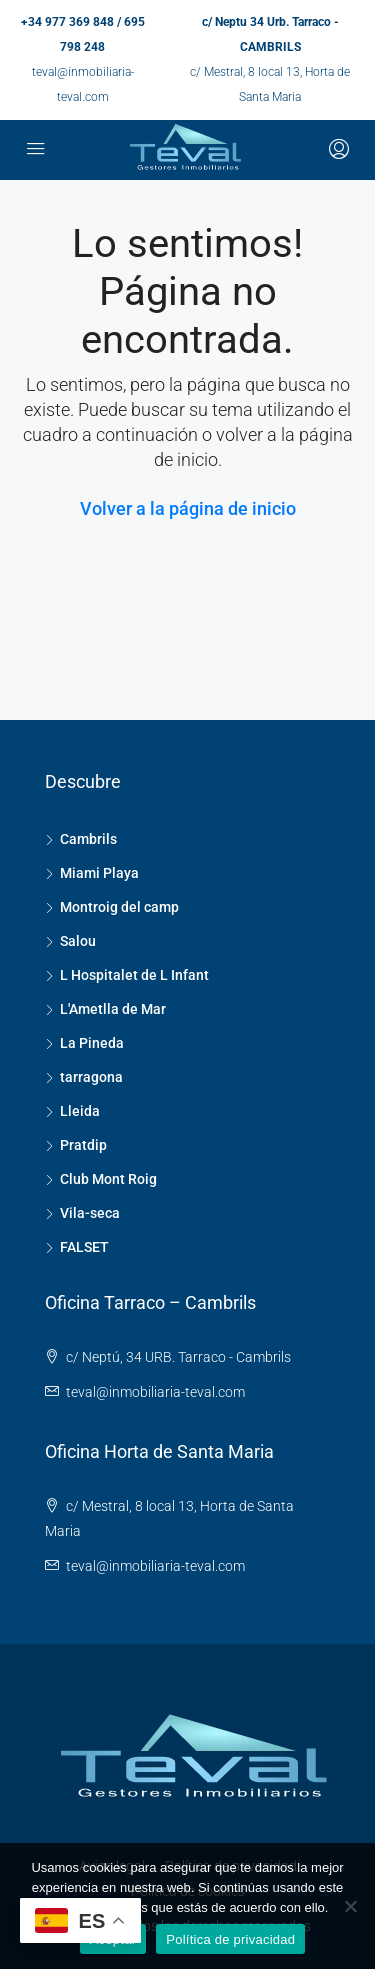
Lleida (80, 1111)
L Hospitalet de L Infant (134, 975)
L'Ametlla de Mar (113, 1009)
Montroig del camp (119, 907)
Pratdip (83, 1145)
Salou (78, 941)
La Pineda (92, 1043)
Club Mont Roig (108, 1179)
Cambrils (88, 839)
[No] (350, 1906)
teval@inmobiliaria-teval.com (155, 1392)
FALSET (84, 1247)
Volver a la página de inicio (188, 508)
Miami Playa (99, 873)
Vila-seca (90, 1213)
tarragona (91, 1077)
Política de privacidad (230, 1939)
